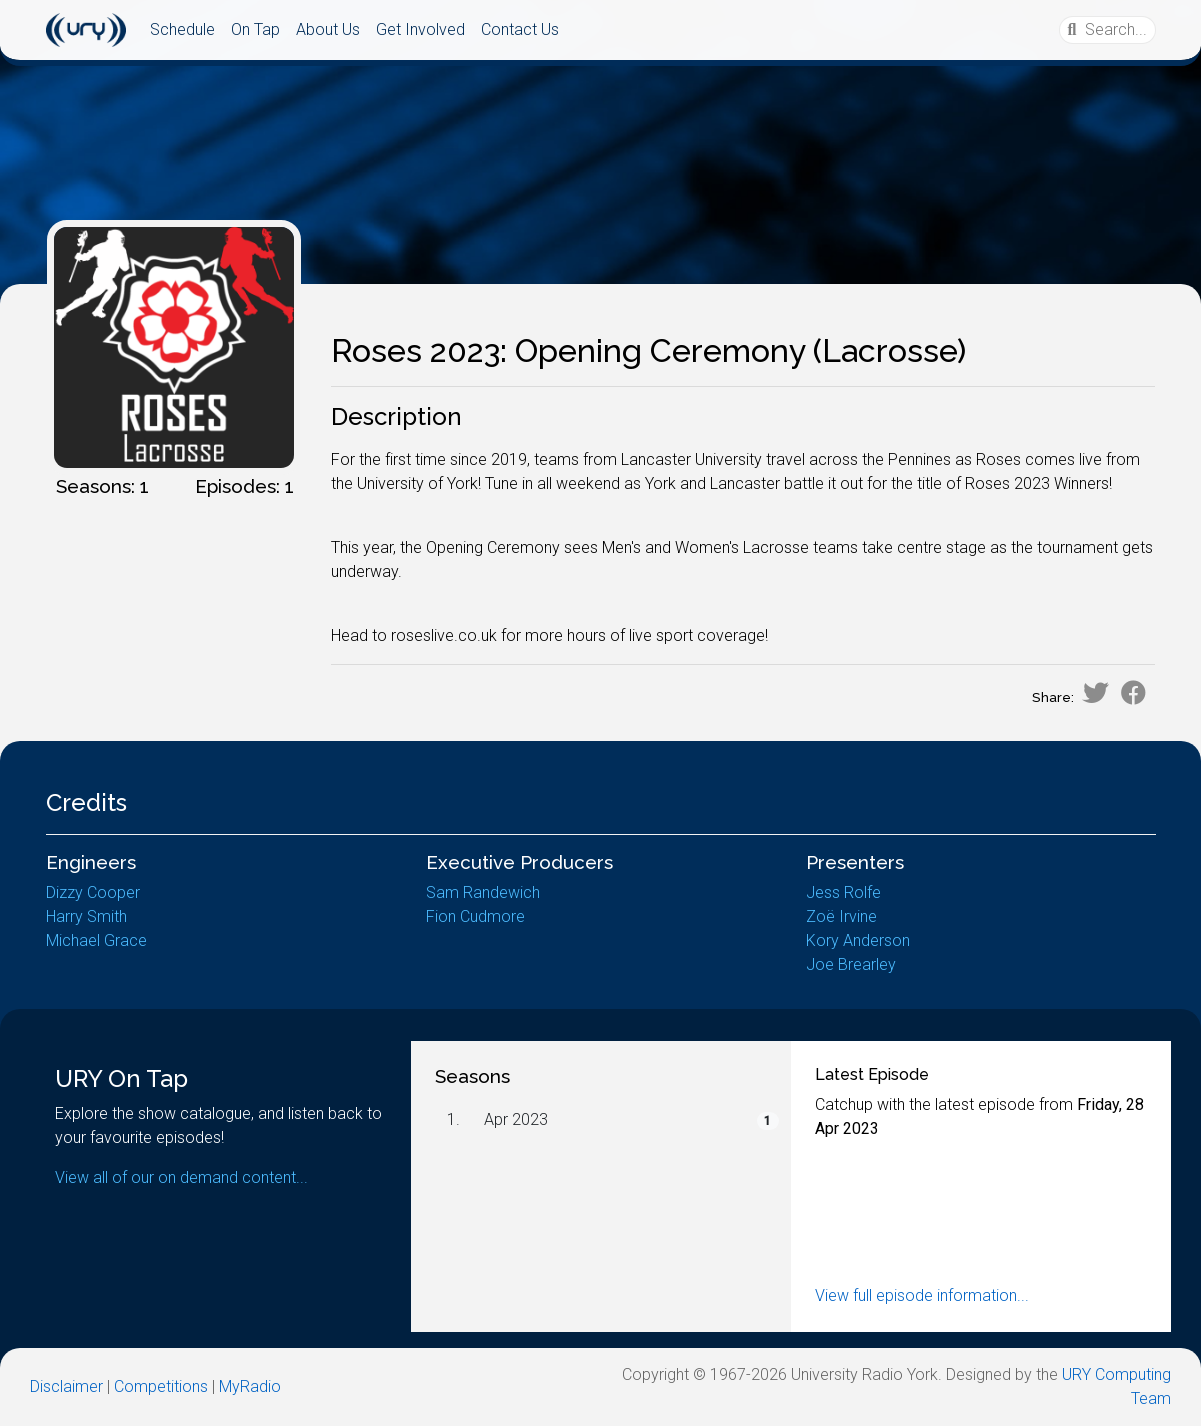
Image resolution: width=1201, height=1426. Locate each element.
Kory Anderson (858, 940)
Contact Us (520, 29)
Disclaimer (66, 1386)
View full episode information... (922, 1295)
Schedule (182, 29)
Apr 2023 (516, 1119)
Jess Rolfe (843, 892)
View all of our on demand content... (181, 1177)
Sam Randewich (483, 892)
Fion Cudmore (475, 916)
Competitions (161, 1386)
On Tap (255, 29)
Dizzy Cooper (93, 892)
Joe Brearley (851, 964)
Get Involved (420, 29)
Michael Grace (96, 940)
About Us (328, 29)
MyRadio (250, 1386)
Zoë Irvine (841, 916)
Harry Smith (86, 916)
